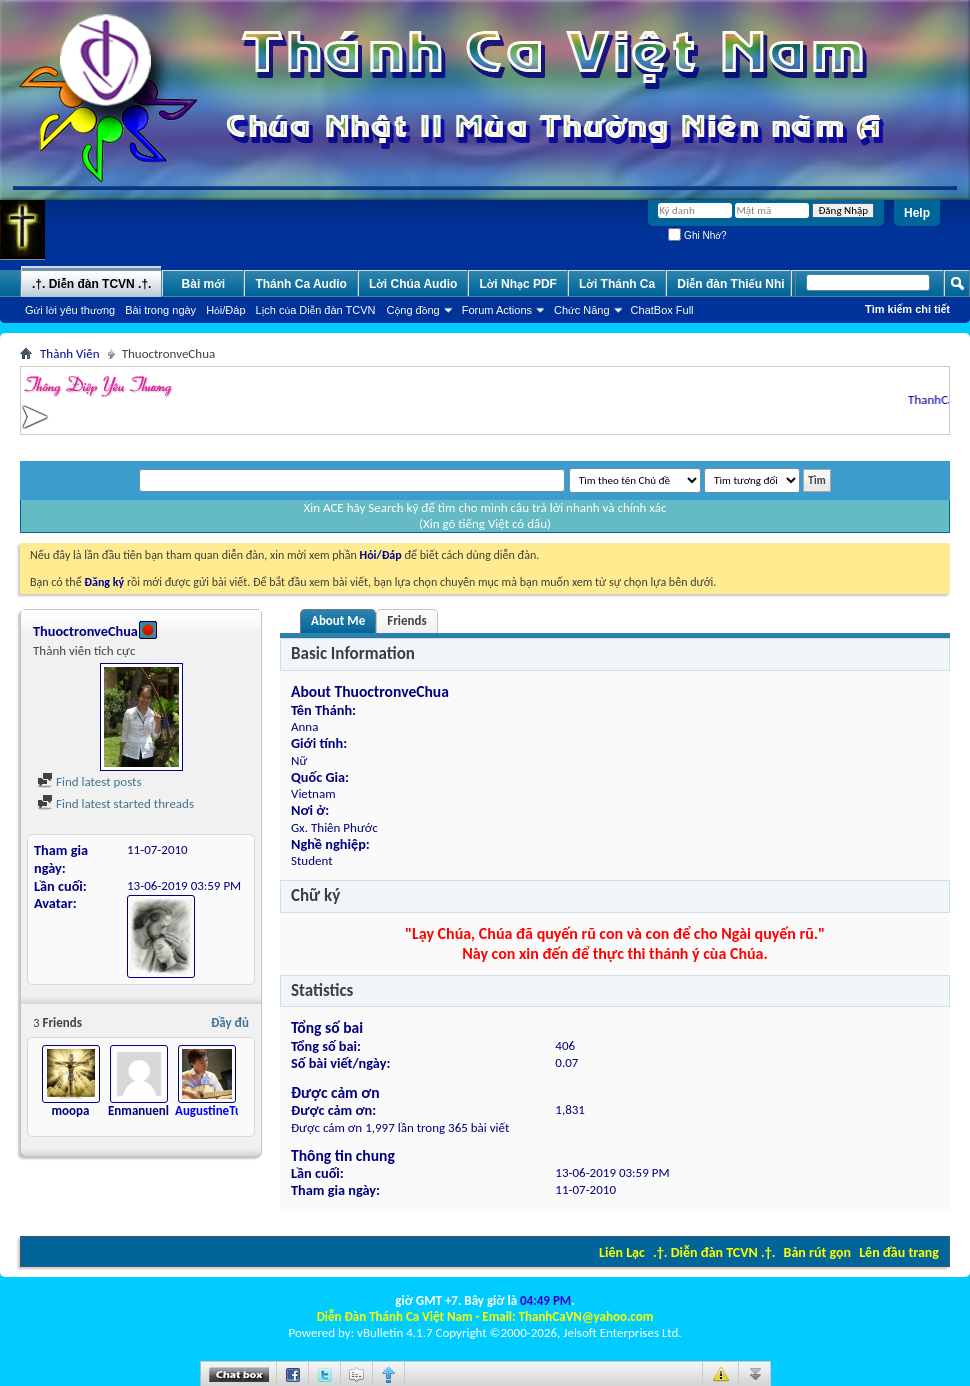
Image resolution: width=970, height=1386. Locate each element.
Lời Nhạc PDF (518, 284)
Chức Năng (582, 310)
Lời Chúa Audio (413, 284)
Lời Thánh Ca (617, 284)
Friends (406, 620)
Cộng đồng (413, 310)
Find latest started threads (115, 803)
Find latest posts (89, 781)
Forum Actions (497, 310)
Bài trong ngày (160, 310)
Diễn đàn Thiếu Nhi (730, 284)
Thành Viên (70, 353)
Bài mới (204, 284)
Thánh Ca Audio (301, 284)
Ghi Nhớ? (697, 235)
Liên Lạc (622, 1252)
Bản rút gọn (817, 1252)
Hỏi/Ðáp (225, 310)
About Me (338, 620)
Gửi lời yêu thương (70, 310)
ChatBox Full (662, 310)
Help (917, 213)
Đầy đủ (230, 1022)
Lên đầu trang (899, 1252)
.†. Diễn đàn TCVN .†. (714, 1252)
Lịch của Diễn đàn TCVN (316, 310)
